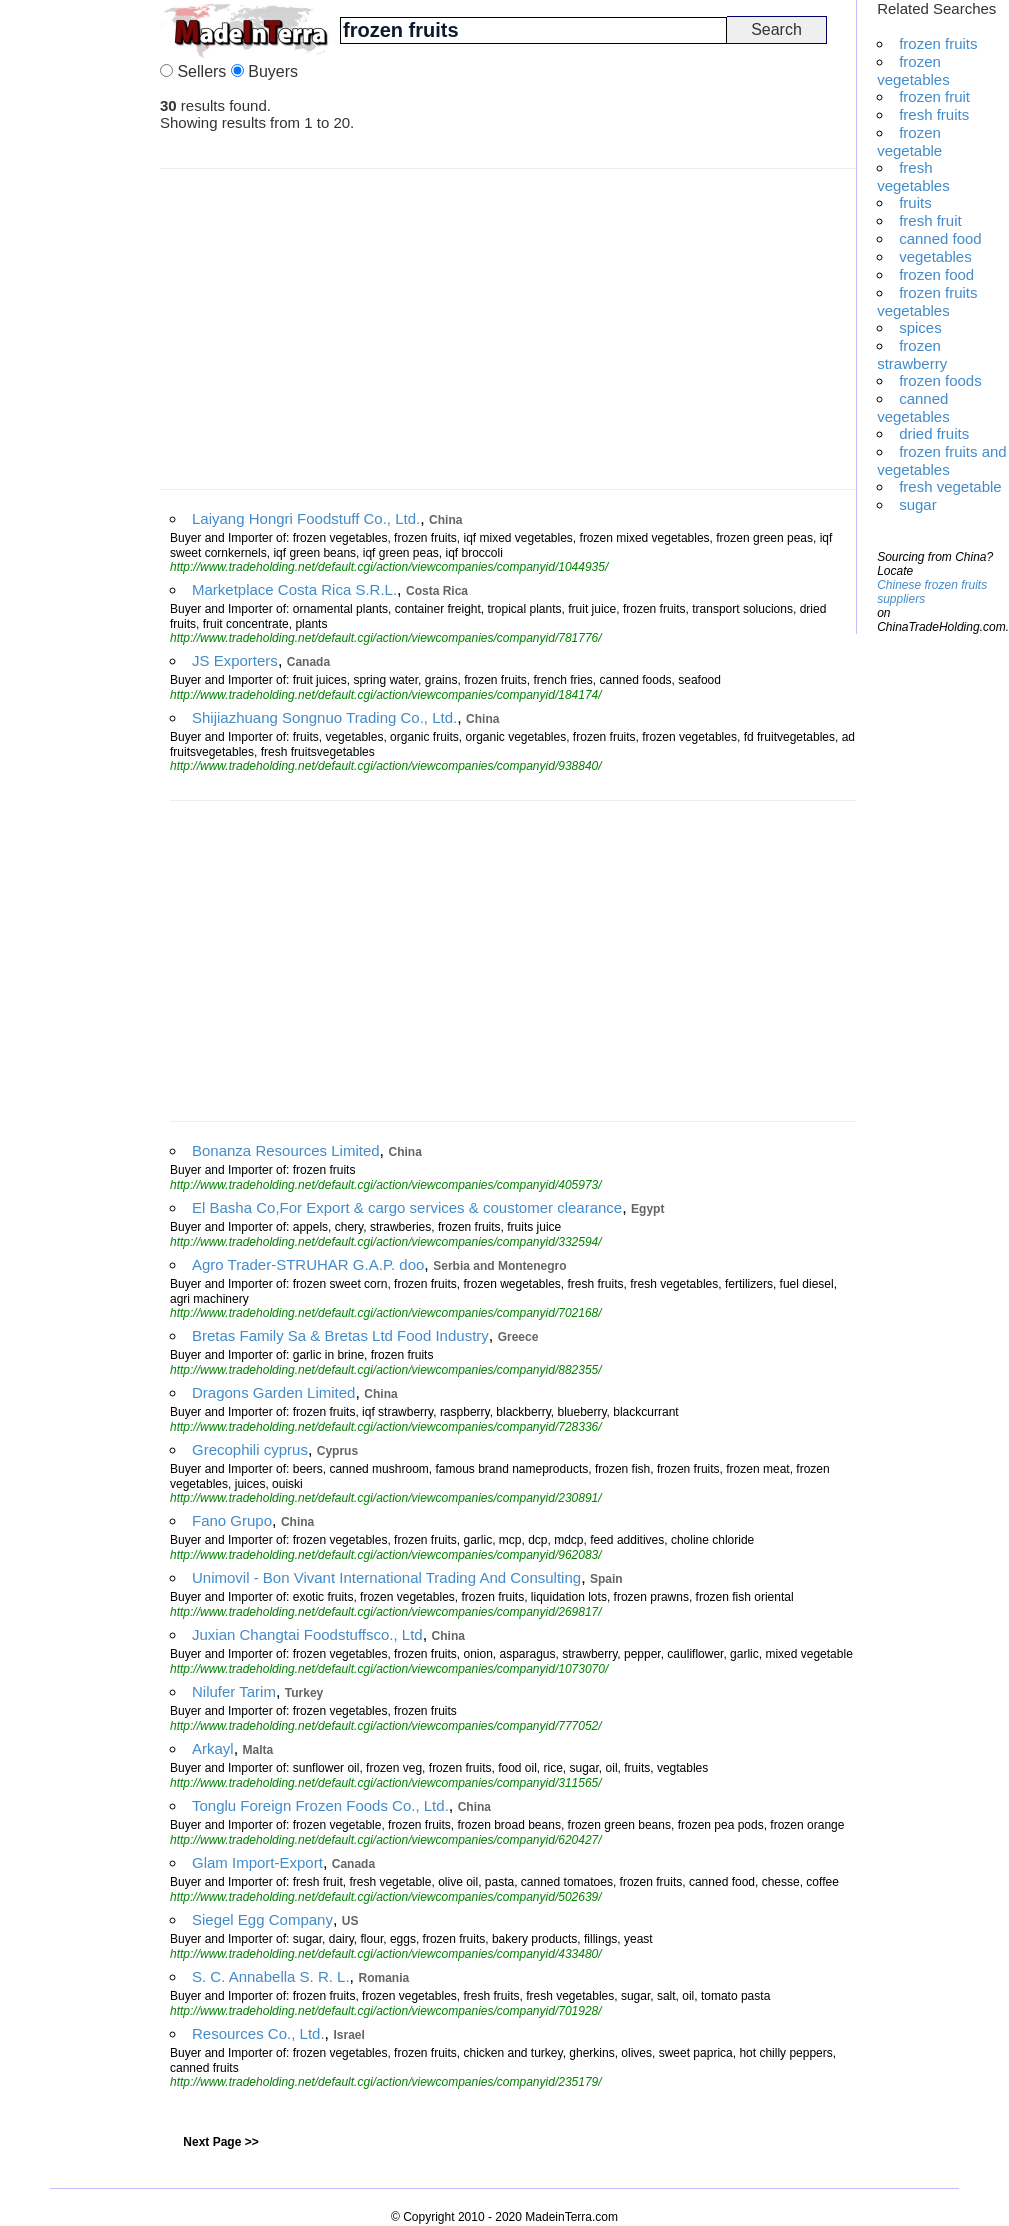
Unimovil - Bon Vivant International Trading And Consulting (386, 1577)
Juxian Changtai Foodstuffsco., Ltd (307, 1634)
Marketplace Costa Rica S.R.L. (294, 589)
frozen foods (940, 380)
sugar (918, 504)
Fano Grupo (232, 1520)
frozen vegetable (909, 141)
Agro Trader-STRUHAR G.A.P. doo (308, 1264)
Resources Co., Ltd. (258, 2033)
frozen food (936, 274)
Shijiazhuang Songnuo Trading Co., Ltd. (324, 717)
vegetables (935, 256)
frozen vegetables (913, 70)
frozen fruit (934, 96)
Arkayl (213, 1748)
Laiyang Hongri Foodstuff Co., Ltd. (306, 518)
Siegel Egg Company (262, 1919)
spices (920, 327)
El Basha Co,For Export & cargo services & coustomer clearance (407, 1207)
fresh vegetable (950, 486)
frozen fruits (938, 43)
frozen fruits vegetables (927, 301)
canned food (940, 238)
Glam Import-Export (257, 1862)
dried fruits (934, 433)
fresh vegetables (913, 176)
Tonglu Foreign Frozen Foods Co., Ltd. (320, 1805)
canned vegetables (913, 407)
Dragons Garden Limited (273, 1392)
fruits (915, 202)
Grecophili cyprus (250, 1449)
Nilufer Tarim (234, 1691)
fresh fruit (930, 220)
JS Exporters (235, 660)
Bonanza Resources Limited (286, 1150)
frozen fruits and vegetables (942, 460)
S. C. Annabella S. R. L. (271, 1976)
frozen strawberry (912, 354)
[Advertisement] (80, 300)
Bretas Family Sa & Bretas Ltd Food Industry (340, 1335)
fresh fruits (934, 114)
